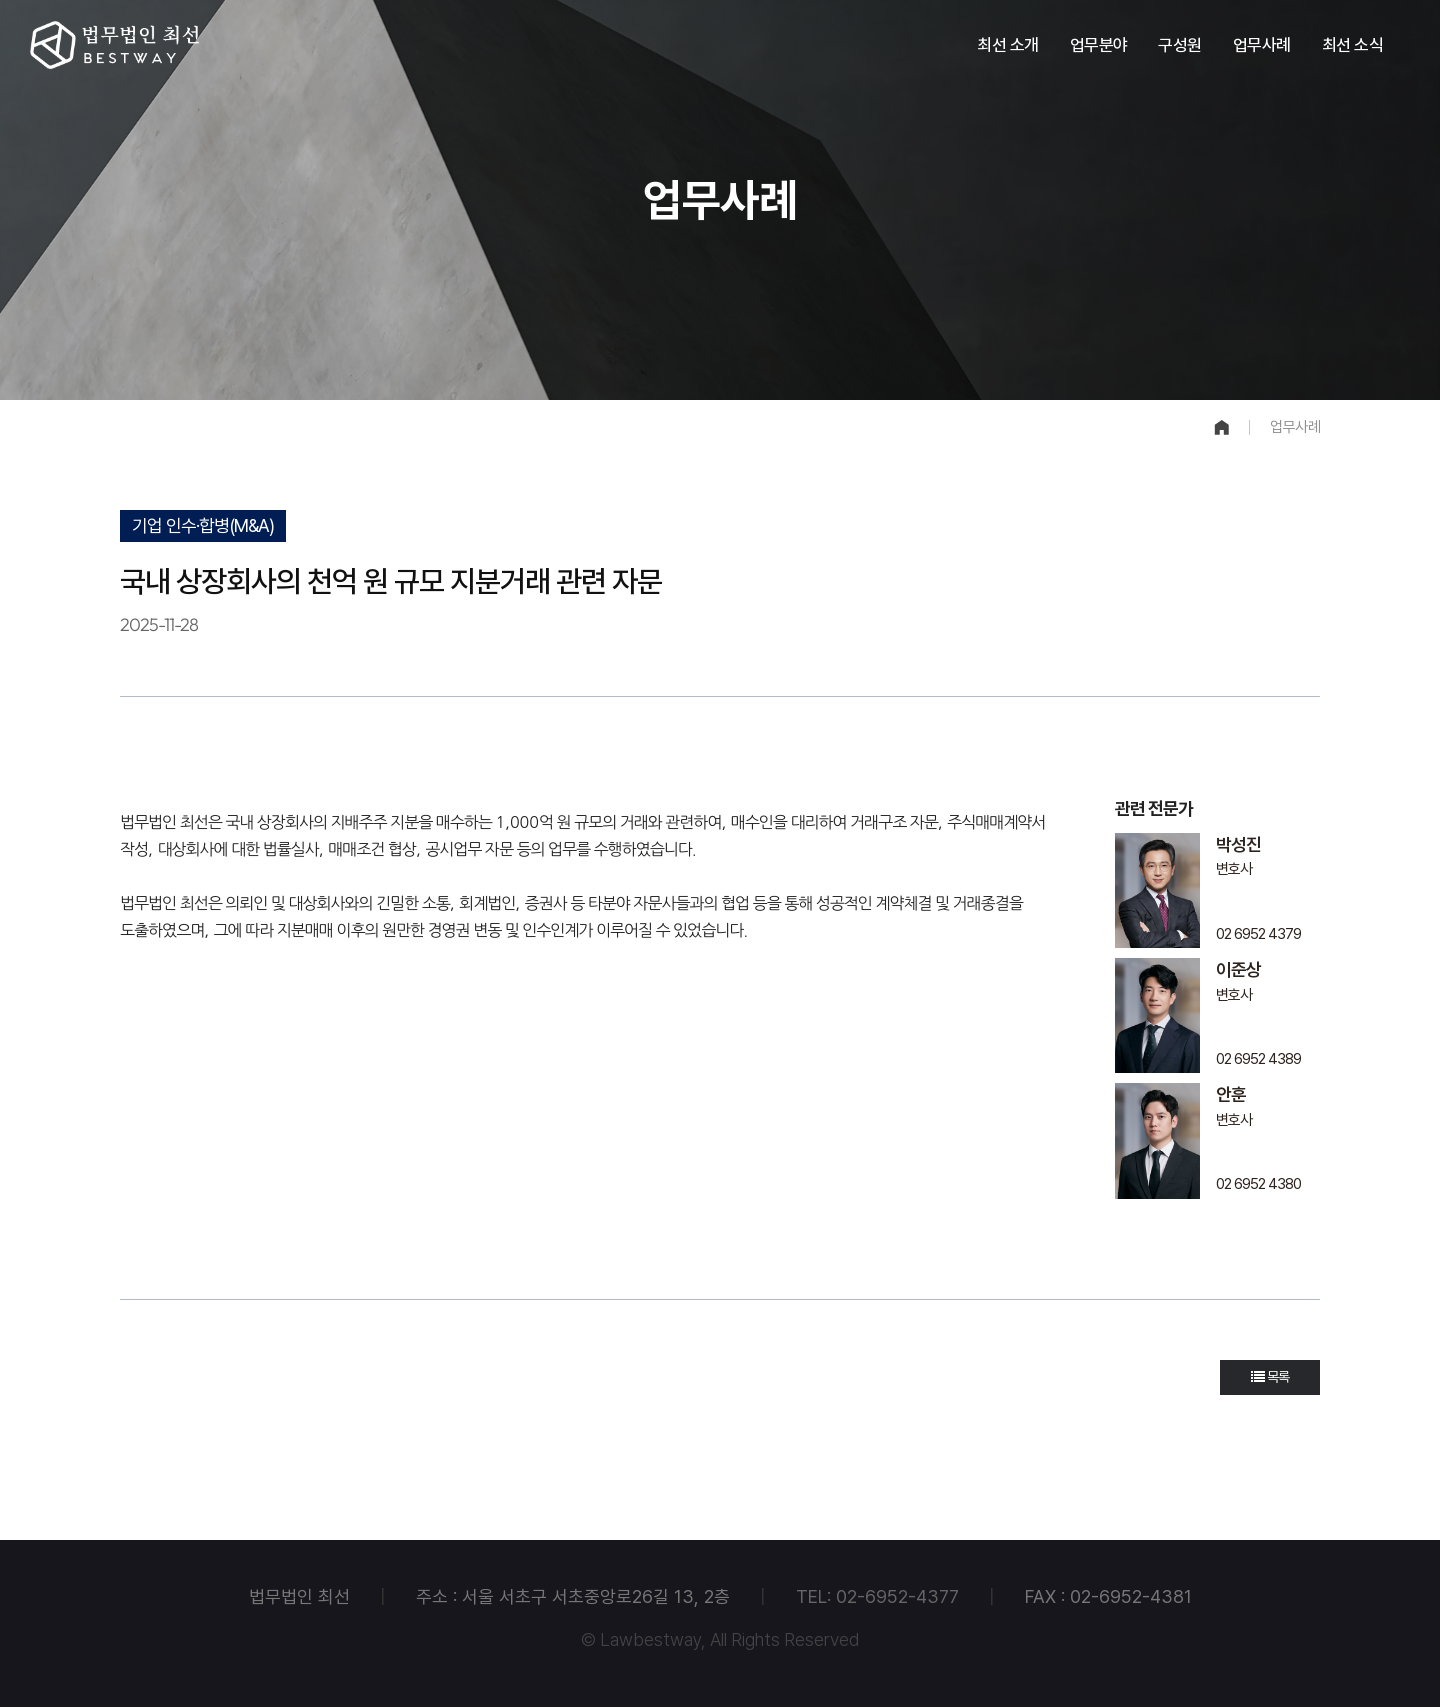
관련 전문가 (1154, 808)
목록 (1270, 1377)
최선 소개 (1008, 45)
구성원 (1180, 45)
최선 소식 (1353, 45)
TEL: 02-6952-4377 (877, 1596)
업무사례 (1262, 45)
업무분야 (1099, 45)
